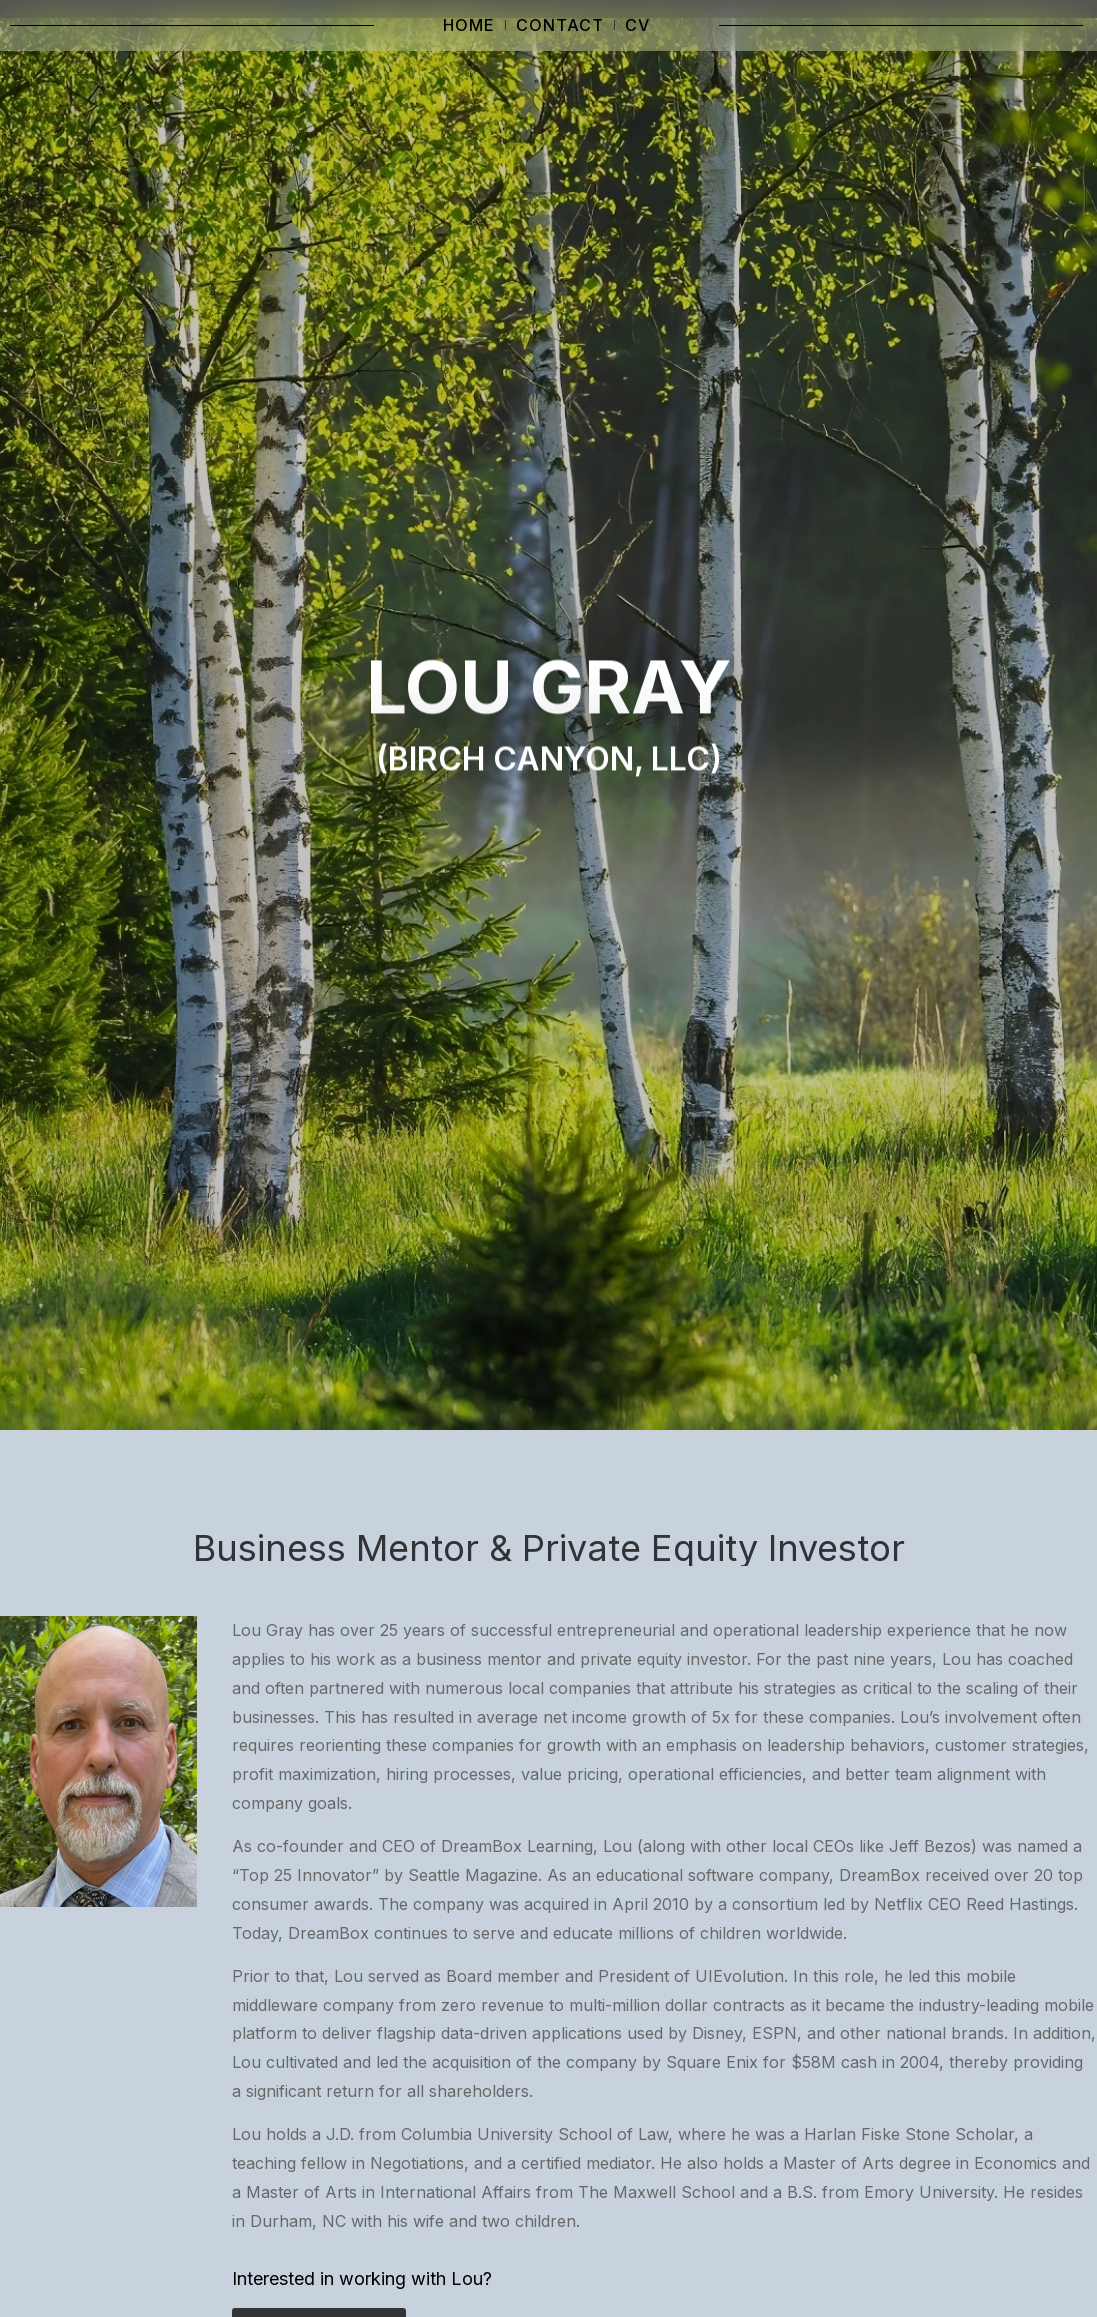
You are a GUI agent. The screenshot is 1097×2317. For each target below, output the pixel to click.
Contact (560, 25)
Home (469, 25)
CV (637, 25)
